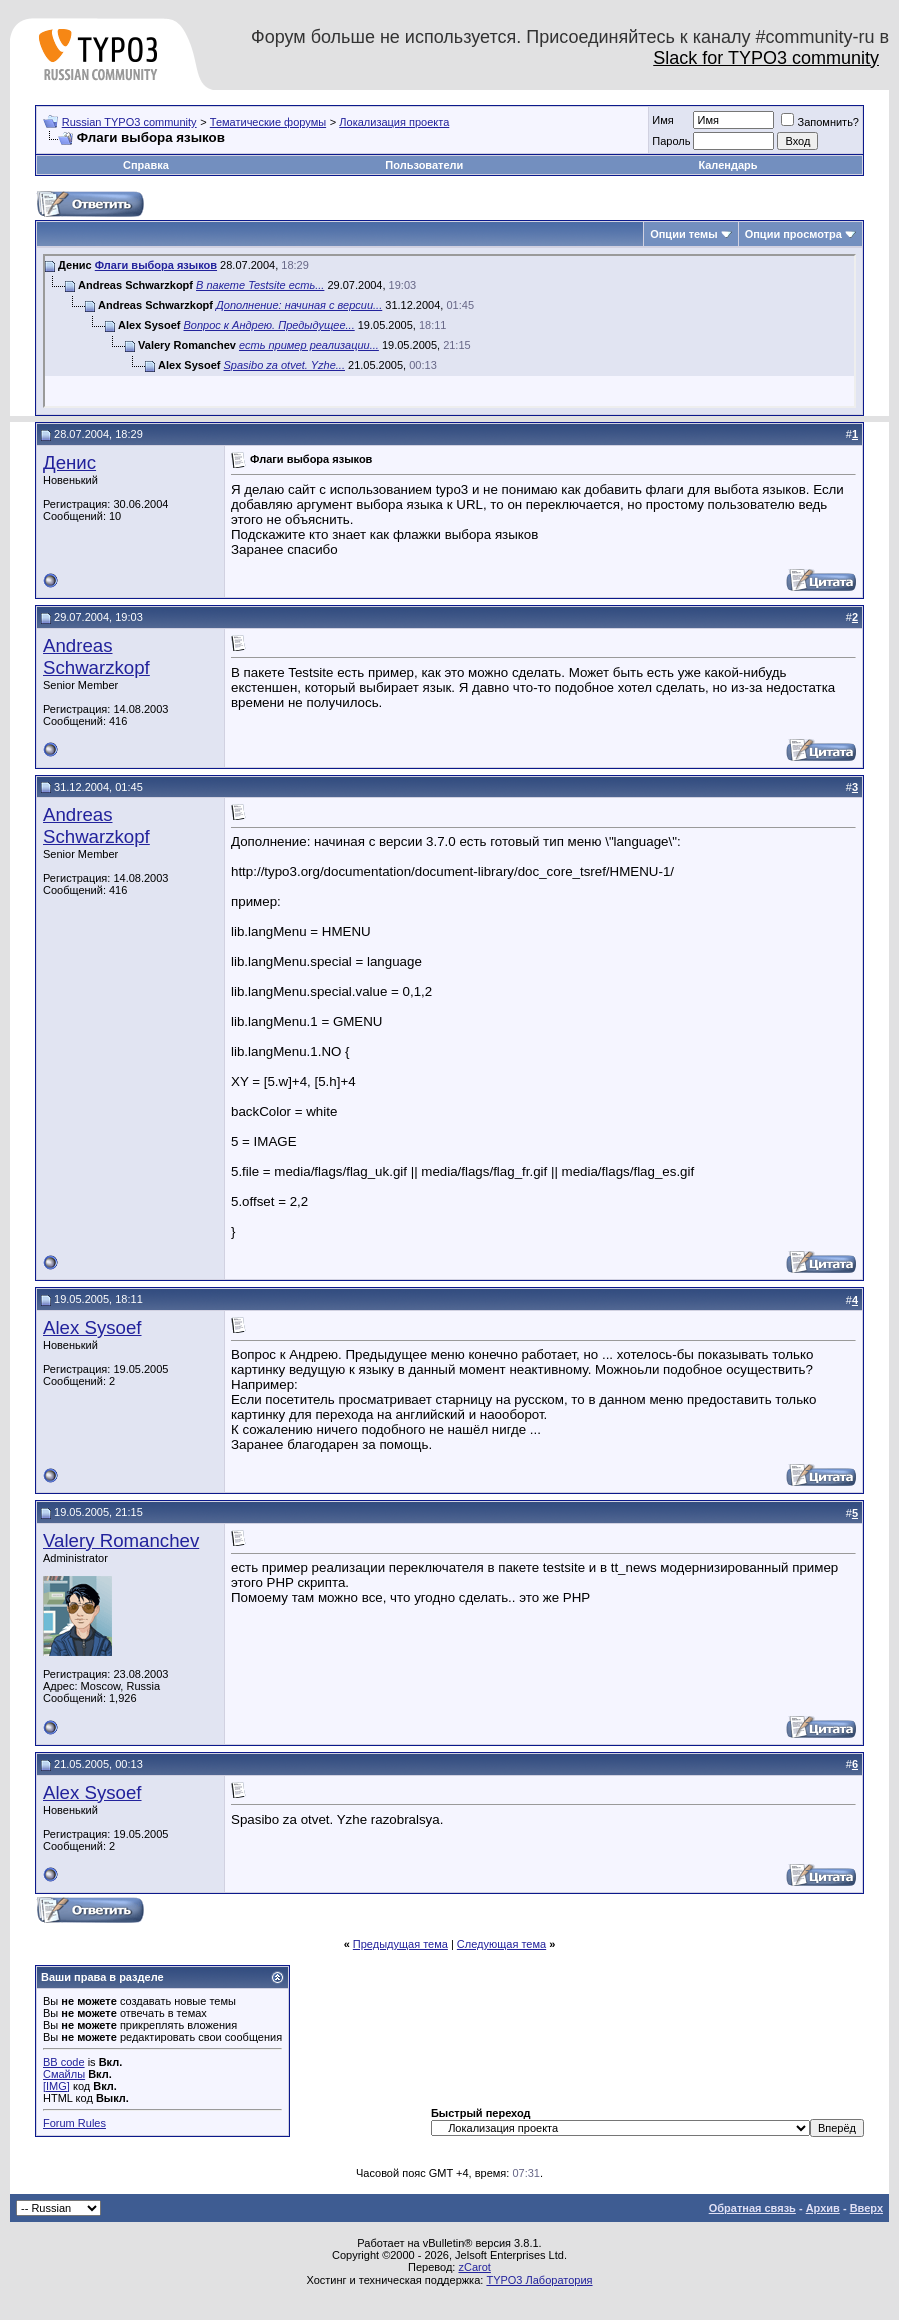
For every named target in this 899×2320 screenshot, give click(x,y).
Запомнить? (820, 122)
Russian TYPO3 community (129, 122)
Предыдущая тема (400, 1944)
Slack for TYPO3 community (766, 58)
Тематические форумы (268, 122)
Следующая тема (501, 1944)
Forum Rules (74, 2123)
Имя (662, 120)
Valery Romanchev (121, 1540)
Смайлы (64, 2074)
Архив (823, 2208)
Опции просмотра (793, 234)
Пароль (671, 141)
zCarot (474, 2267)
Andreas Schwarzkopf (96, 656)
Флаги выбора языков (156, 265)
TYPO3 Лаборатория (539, 2280)
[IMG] (56, 2086)
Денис (69, 462)
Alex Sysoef (92, 1327)
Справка (146, 165)
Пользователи (424, 165)
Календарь (727, 165)
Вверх (866, 2208)
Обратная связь (752, 2208)
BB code (64, 2062)
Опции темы (683, 234)
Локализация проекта (394, 122)
